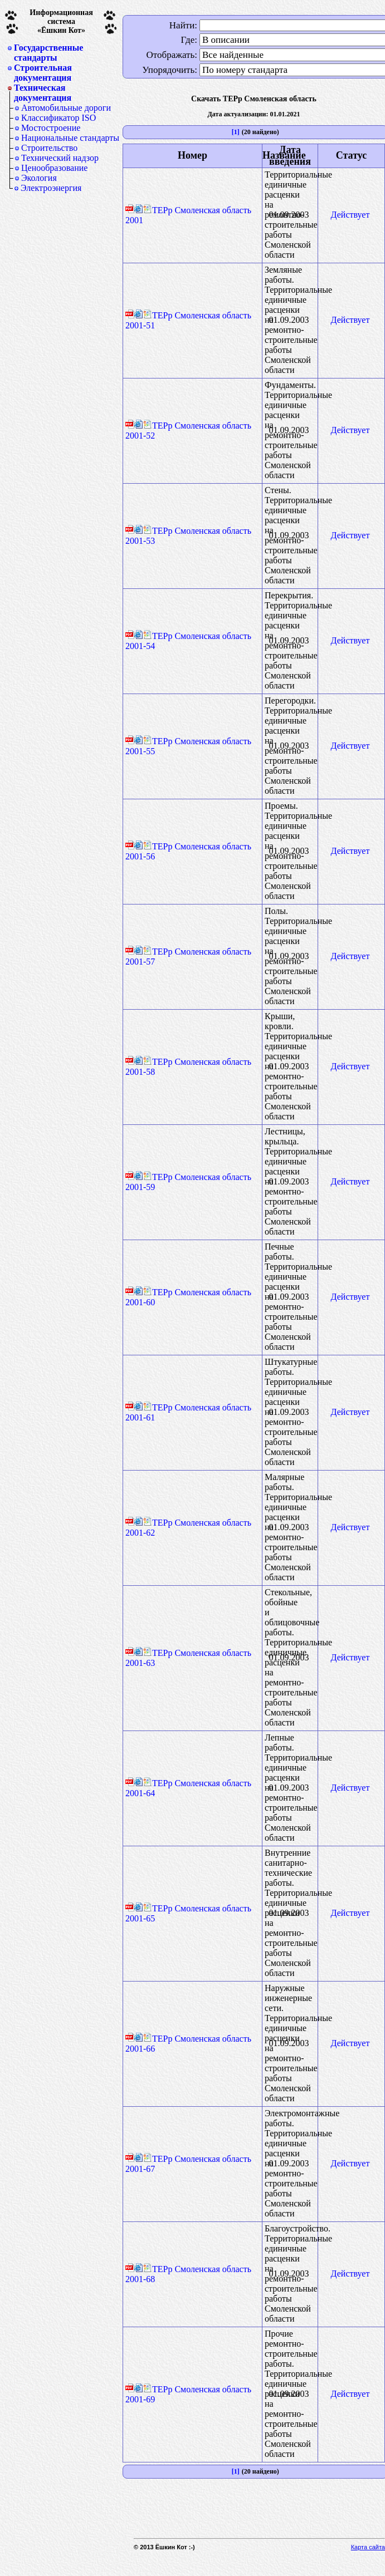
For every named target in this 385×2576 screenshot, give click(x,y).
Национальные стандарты (70, 137)
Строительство (49, 148)
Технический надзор (60, 158)
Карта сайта (368, 2547)
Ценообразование (54, 168)
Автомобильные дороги (66, 107)
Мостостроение (50, 127)
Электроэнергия (51, 188)
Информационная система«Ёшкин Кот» (61, 21)
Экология (39, 178)
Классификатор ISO (58, 117)
